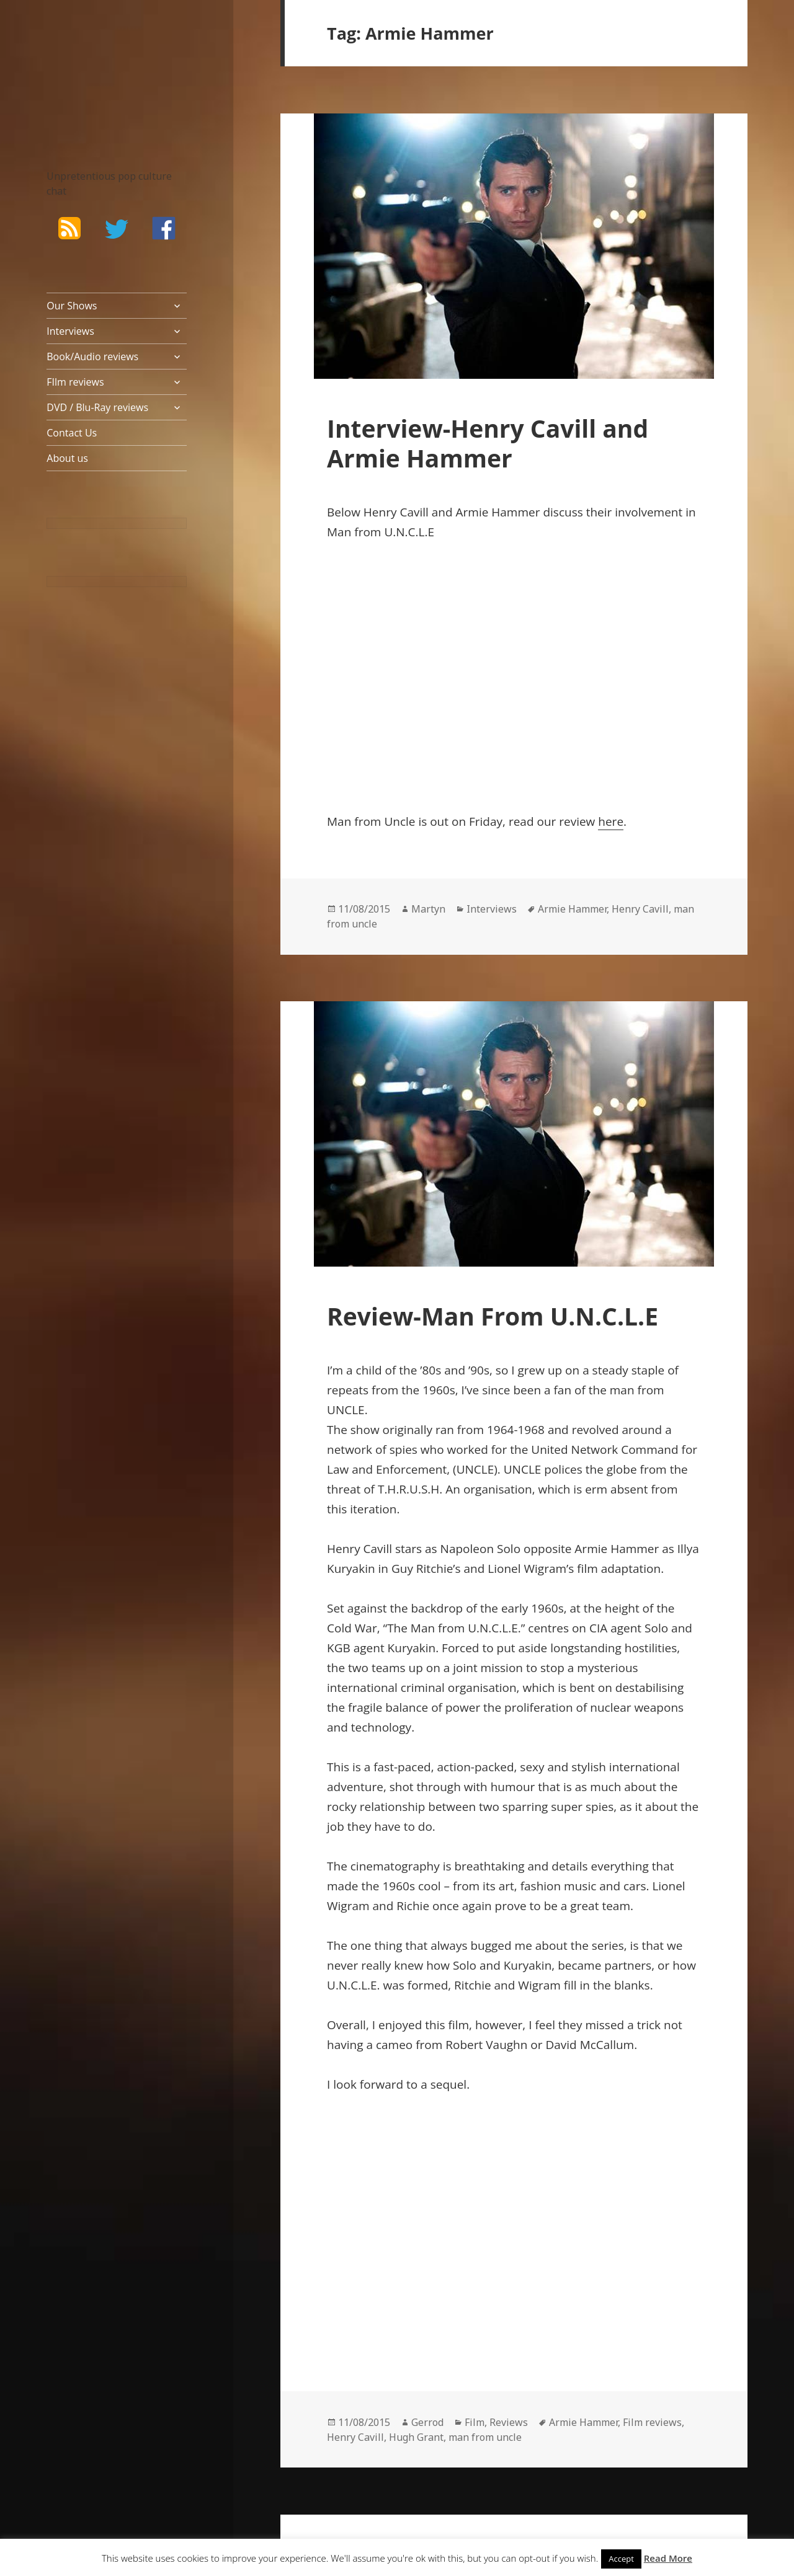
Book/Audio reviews (92, 356)
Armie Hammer (572, 909)
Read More (668, 2558)
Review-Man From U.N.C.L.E (492, 1315)
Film (474, 2422)
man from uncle (485, 2437)
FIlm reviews (75, 382)
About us (67, 458)
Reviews (508, 2422)
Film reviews (652, 2422)
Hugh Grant (416, 2437)
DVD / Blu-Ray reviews (97, 407)
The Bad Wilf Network (99, 66)
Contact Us (72, 433)
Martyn (428, 909)
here (610, 821)
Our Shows (72, 305)
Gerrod (427, 2422)
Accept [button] (621, 2558)
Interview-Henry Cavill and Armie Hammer (487, 443)
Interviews (70, 331)
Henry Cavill (640, 909)
